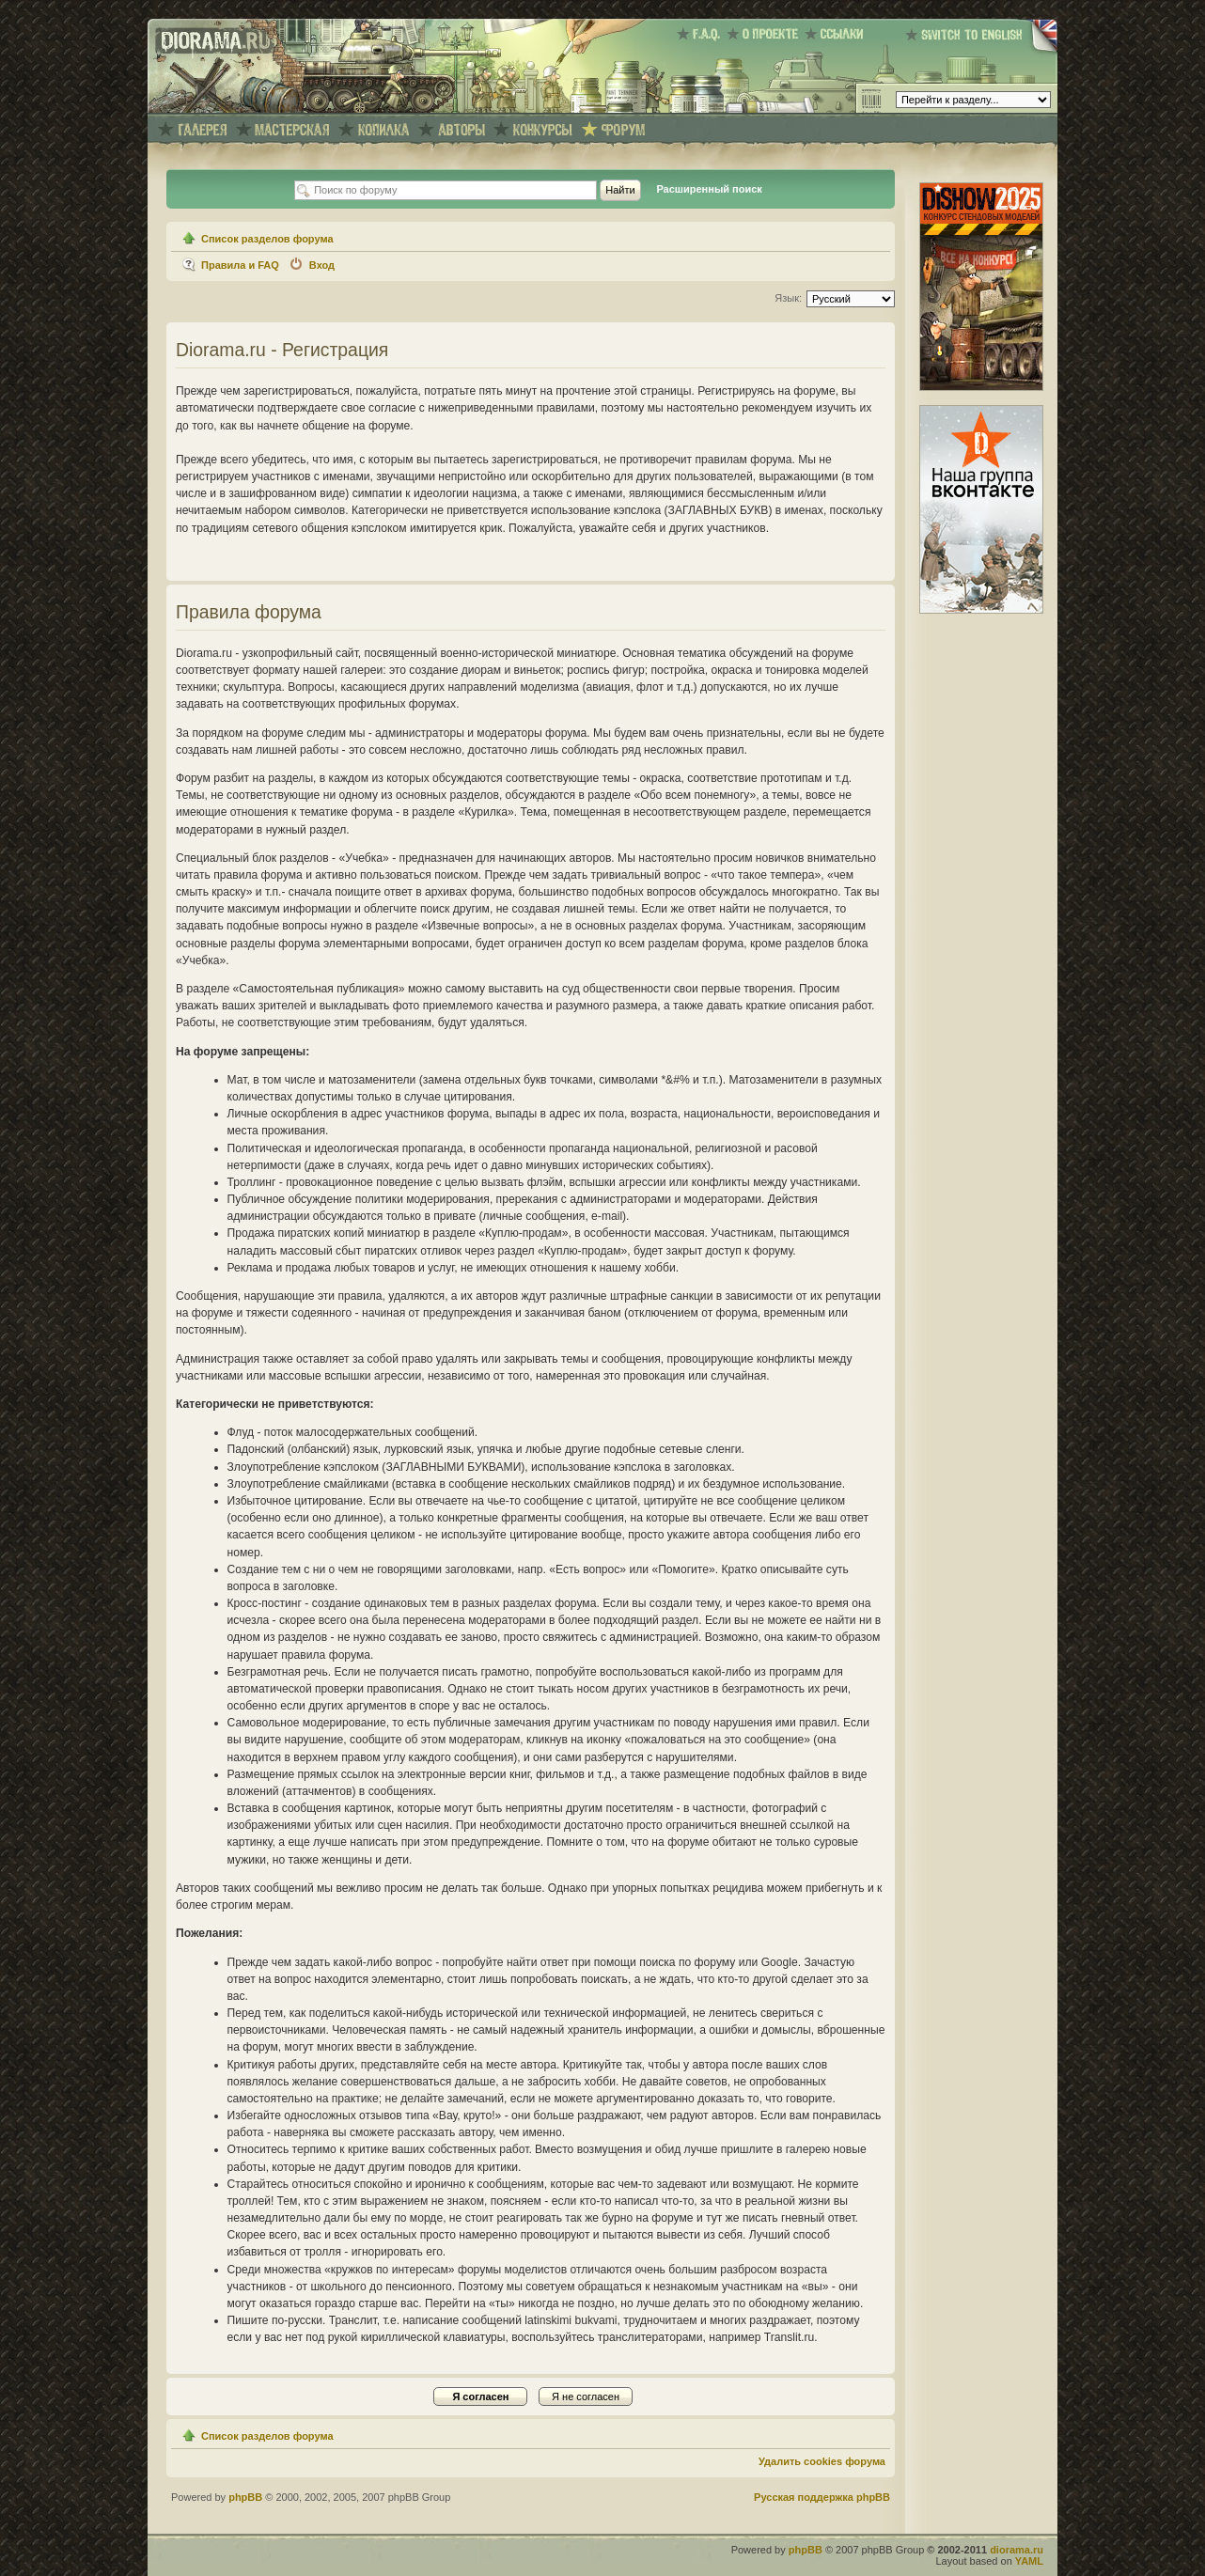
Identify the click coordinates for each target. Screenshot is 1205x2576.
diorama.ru (1016, 2549)
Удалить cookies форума (822, 2461)
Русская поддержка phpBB (822, 2497)
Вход (322, 265)
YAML (1029, 2561)
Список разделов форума (267, 238)
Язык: (788, 298)
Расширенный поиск (708, 189)
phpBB (245, 2497)
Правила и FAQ (240, 265)
